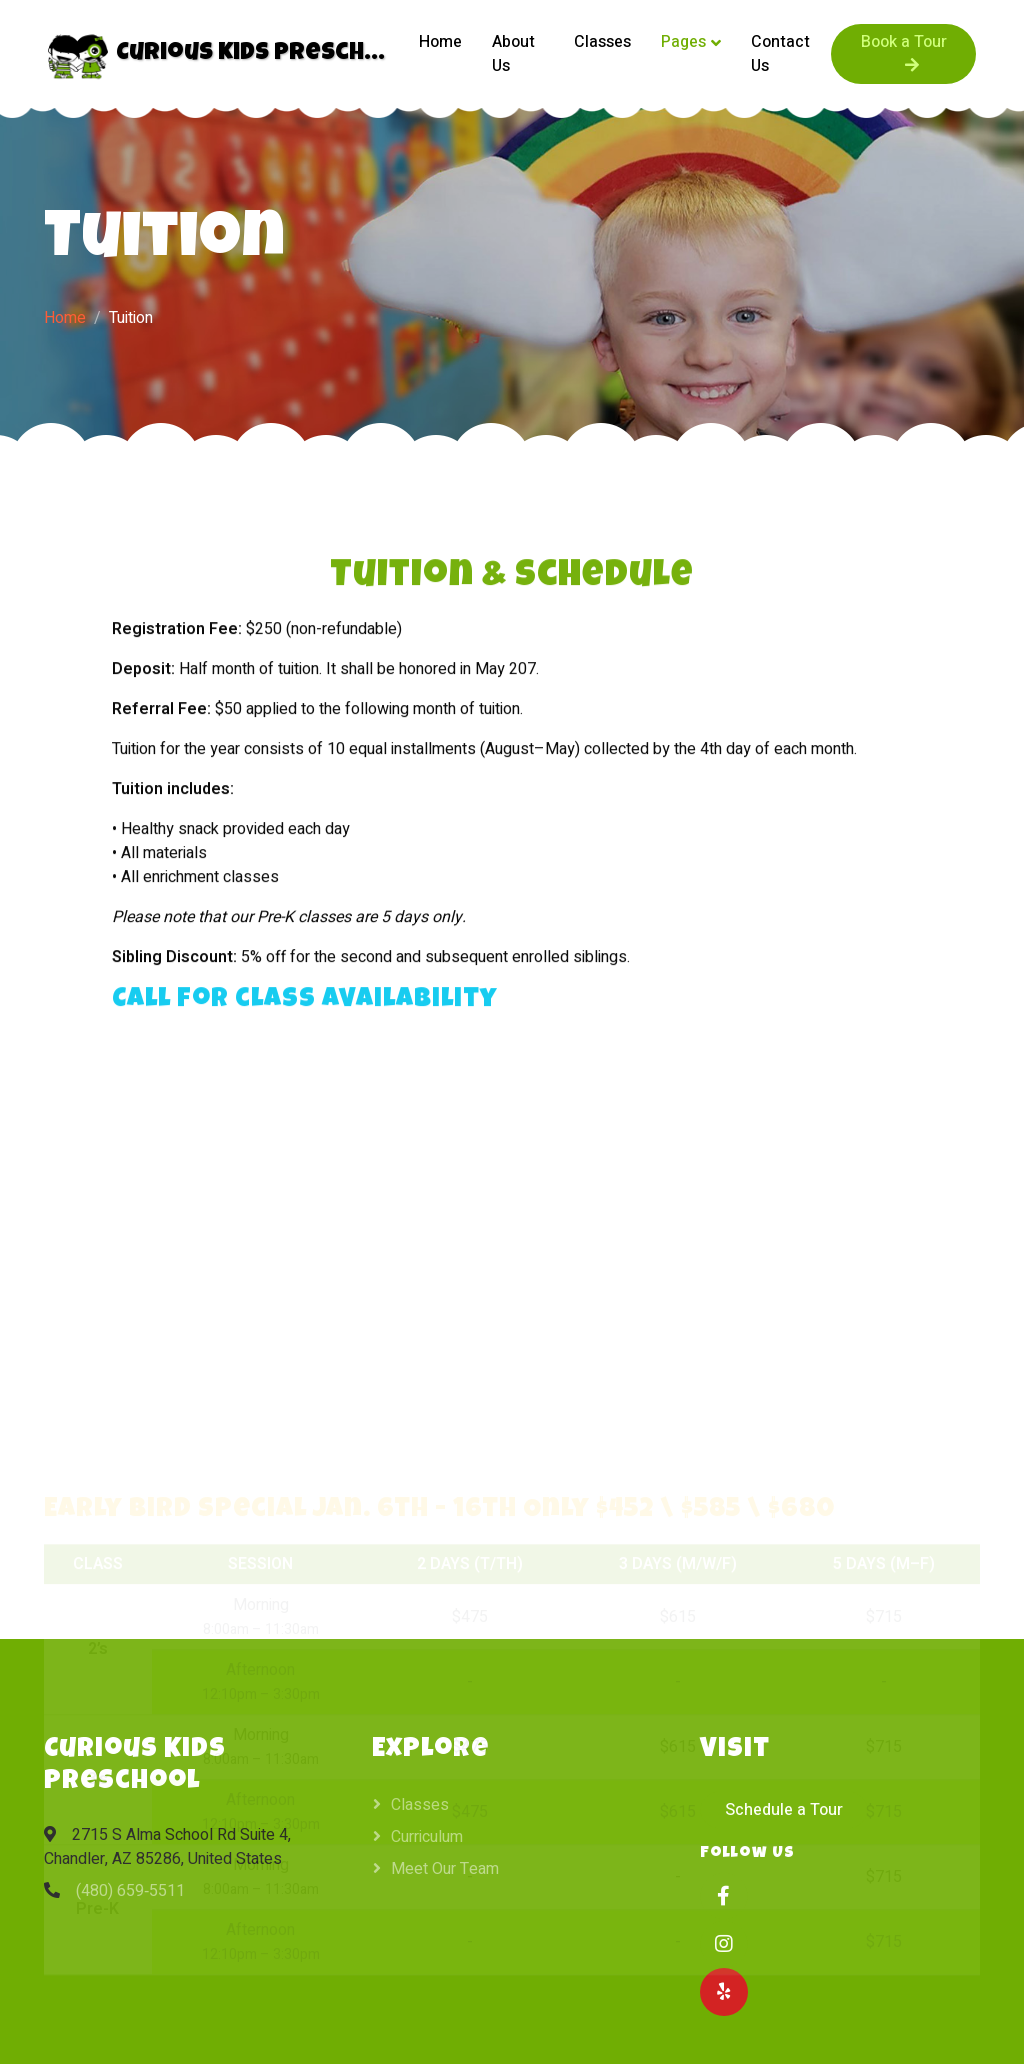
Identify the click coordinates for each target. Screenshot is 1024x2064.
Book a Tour (904, 51)
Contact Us (780, 54)
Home (440, 42)
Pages (683, 42)
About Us (513, 54)
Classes (602, 42)
